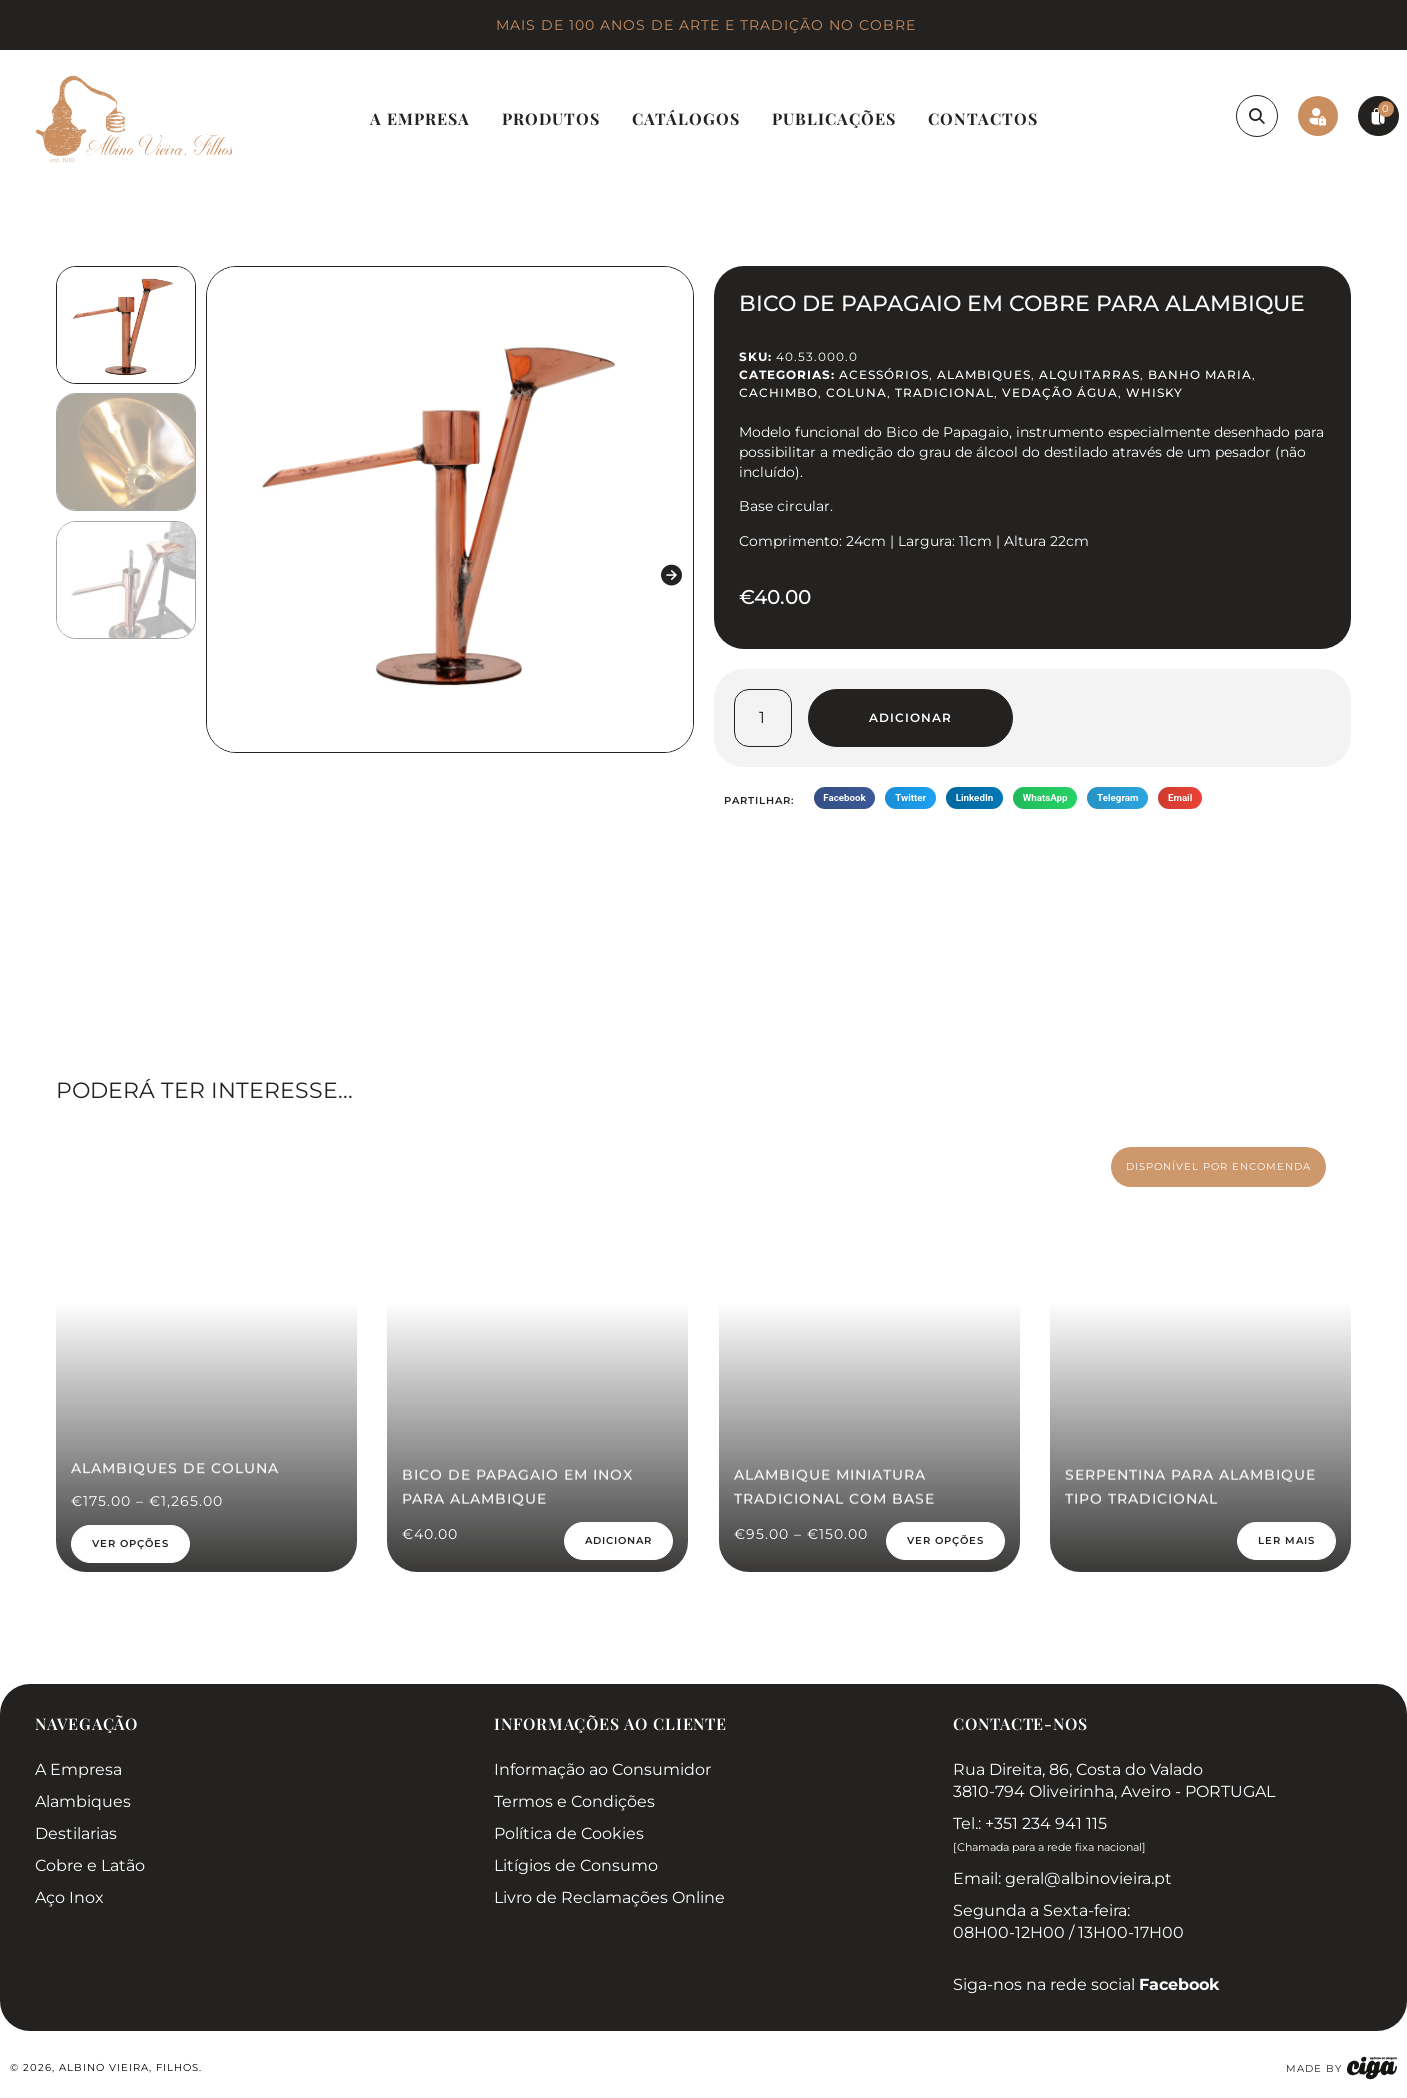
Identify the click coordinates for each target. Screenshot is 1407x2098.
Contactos (983, 119)
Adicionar (910, 717)
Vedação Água (1060, 392)
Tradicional (944, 392)
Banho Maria (1200, 374)
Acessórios (884, 374)
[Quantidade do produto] (763, 718)
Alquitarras (1089, 374)
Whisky (1154, 392)
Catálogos (686, 119)
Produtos (551, 119)
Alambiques (984, 374)
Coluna (856, 392)
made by (1314, 2068)
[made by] (1372, 2068)
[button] (228, 575)
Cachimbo (778, 392)
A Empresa (420, 119)
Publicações (834, 119)
